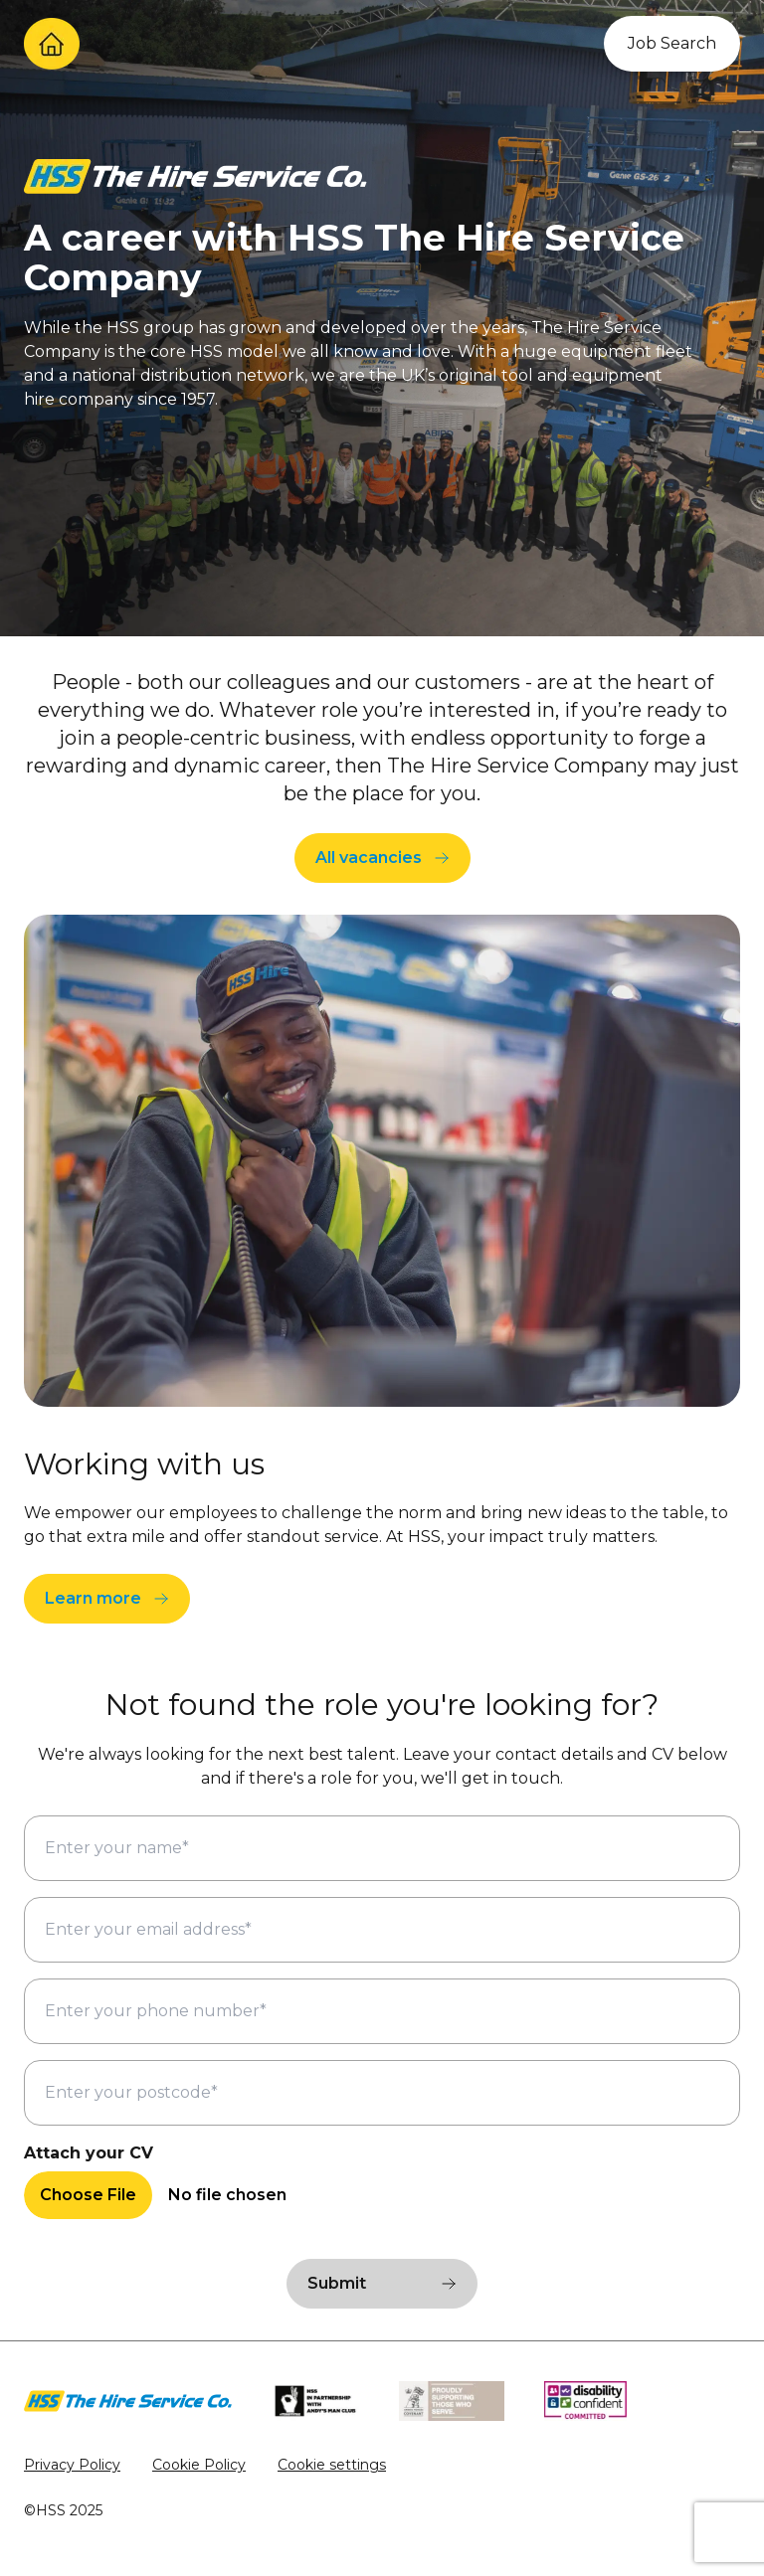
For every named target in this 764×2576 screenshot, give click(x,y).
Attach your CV (88, 2153)
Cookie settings (332, 2465)
